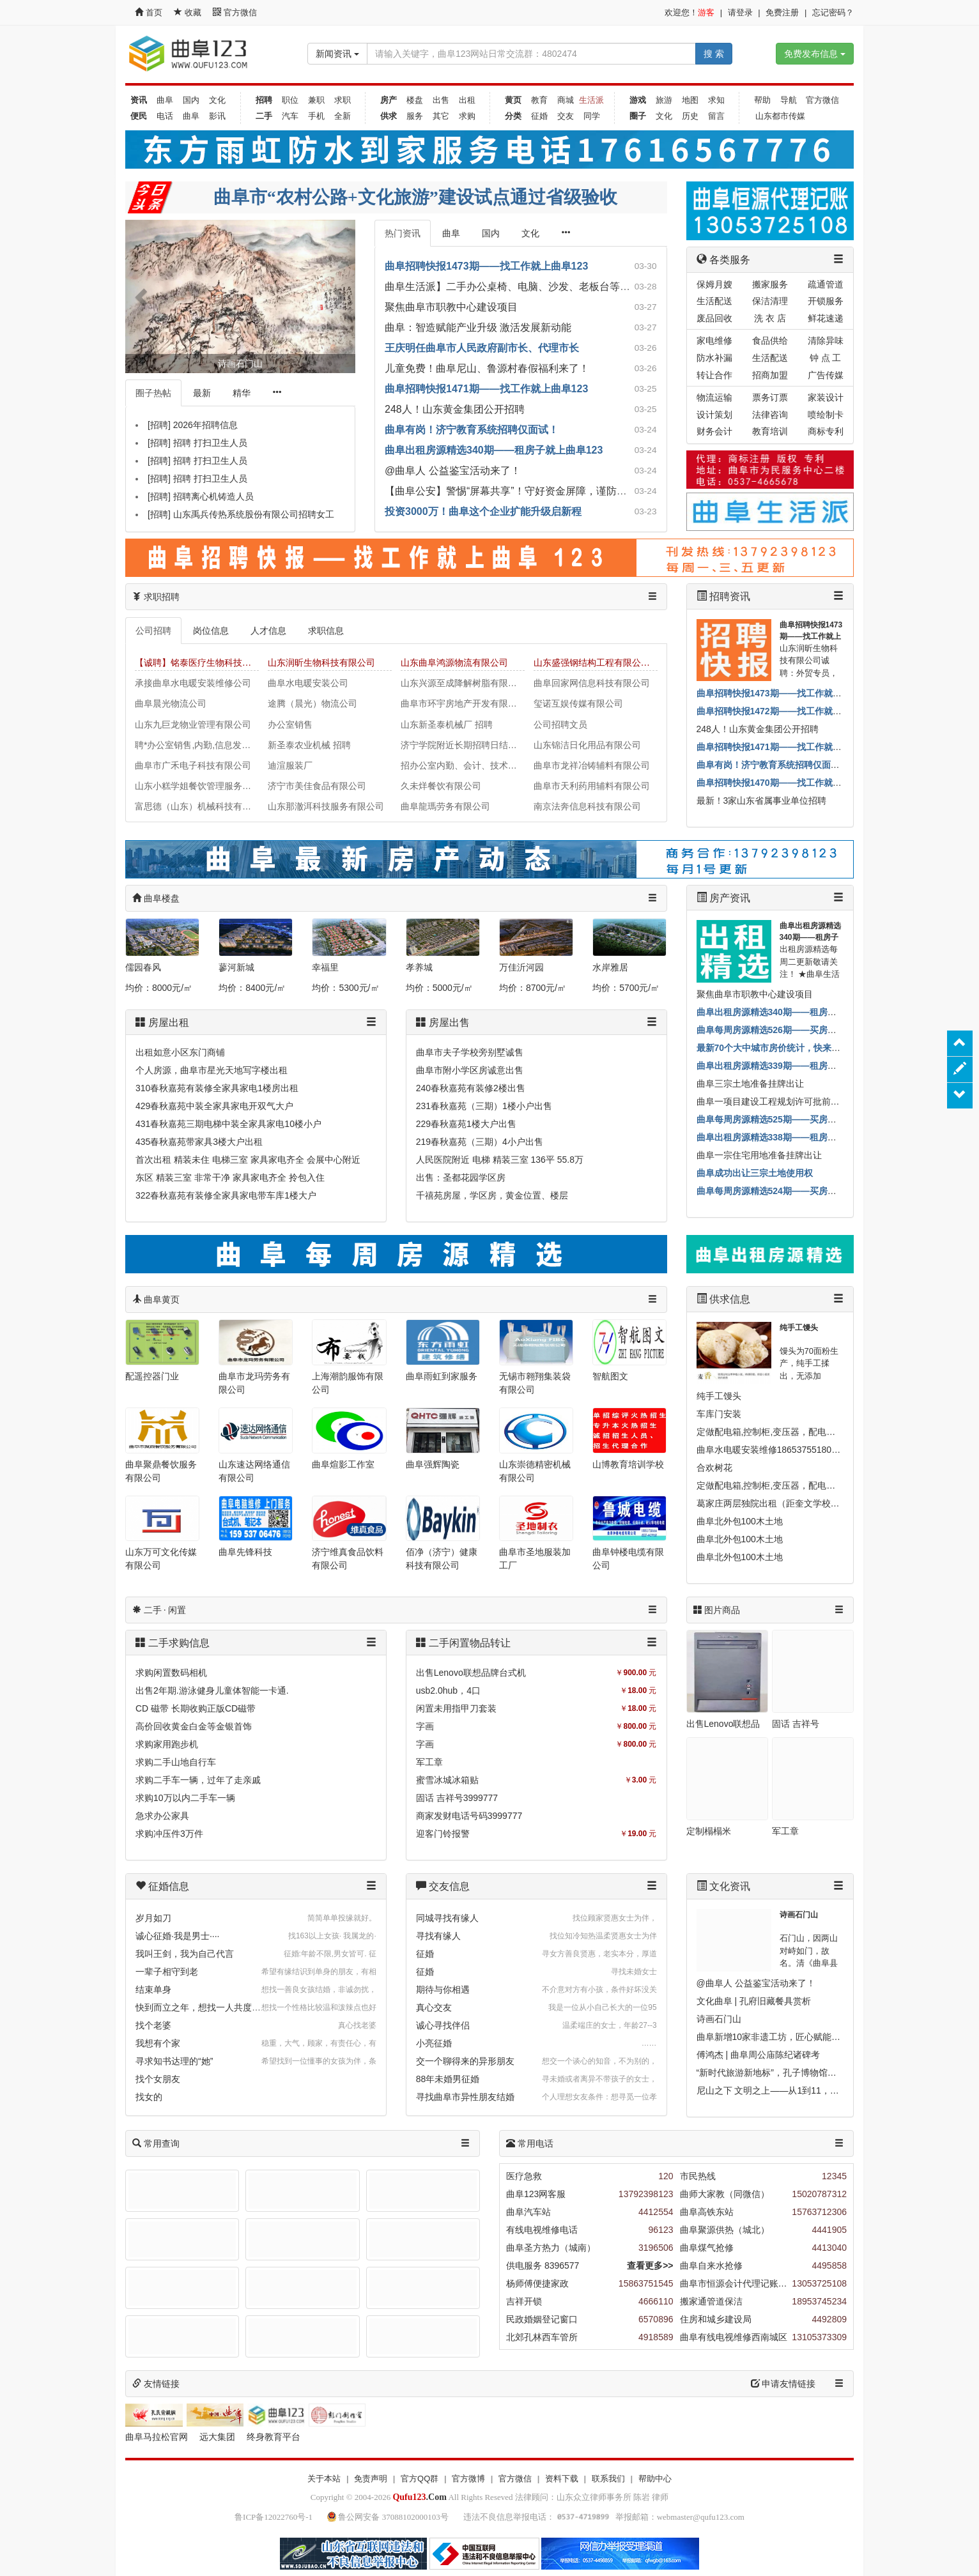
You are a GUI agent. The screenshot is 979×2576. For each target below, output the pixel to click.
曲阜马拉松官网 (156, 2437)
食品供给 (770, 340)
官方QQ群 (419, 2478)
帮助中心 (655, 2478)
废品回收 (714, 318)
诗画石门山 (799, 1914)
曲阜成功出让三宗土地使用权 (755, 1173)
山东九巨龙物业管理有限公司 (193, 724)
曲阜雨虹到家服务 (441, 1376)
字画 (425, 1726)
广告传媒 (826, 375)
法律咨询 (770, 415)
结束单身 (153, 1989)
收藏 (188, 12)
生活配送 (714, 301)
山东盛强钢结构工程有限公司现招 (596, 663)
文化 (217, 100)
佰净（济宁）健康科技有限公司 (441, 1558)
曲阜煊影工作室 (343, 1464)
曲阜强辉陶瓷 (432, 1464)
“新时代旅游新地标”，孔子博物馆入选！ (775, 2072)
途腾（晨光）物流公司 (312, 703)
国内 (191, 100)
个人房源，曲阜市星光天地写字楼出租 (211, 1070)
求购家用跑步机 (166, 1744)
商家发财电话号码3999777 (469, 1816)
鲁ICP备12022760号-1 (273, 2517)
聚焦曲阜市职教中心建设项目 (451, 307)
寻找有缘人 (438, 1936)
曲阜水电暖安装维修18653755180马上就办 (782, 1450)
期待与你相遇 (443, 1989)
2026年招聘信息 (205, 425)
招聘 (264, 100)
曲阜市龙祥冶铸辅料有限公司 (592, 765)
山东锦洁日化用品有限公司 (587, 745)
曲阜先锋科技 (245, 1552)
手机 (316, 116)
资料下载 (561, 2478)
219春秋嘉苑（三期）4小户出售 (479, 1142)
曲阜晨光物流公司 (170, 703)
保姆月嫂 (714, 284)
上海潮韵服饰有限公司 (347, 1383)
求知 (716, 100)
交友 (565, 116)
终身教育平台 (273, 2437)
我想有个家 (157, 2043)
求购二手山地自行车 (175, 1762)
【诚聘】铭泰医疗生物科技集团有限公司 (197, 663)
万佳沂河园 (521, 967)
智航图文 (610, 1376)
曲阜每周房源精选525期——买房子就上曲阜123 (792, 1119)
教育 (539, 100)
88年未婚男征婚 (448, 2079)
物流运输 (714, 397)
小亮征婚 (434, 2043)
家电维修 (714, 340)
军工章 (429, 1762)
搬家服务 (770, 284)
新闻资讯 (337, 54)
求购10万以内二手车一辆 (185, 1798)
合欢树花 (714, 1467)
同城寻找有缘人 (447, 1918)
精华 (242, 393)
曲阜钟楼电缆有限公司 (628, 1558)
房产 (388, 100)
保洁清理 (770, 301)
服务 (414, 116)
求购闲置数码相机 (171, 1672)
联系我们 (608, 2478)
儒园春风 (143, 967)
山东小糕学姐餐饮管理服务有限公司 (197, 786)
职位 (290, 100)
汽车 (290, 116)
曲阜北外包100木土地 (740, 1521)
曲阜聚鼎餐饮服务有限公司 (161, 1471)
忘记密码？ (833, 12)
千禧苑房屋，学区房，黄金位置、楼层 (492, 1195)
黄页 (513, 100)
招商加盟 (770, 375)
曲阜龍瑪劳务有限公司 (445, 806)
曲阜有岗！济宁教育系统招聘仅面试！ (472, 429)
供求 (388, 116)
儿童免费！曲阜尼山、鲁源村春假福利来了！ (487, 368)
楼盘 (414, 100)
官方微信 (235, 12)
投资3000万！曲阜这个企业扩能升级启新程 (483, 511)
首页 (148, 12)
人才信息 (268, 630)
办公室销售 (290, 724)
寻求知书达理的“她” (174, 2061)
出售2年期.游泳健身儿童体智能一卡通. (212, 1690)
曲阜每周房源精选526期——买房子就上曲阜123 (792, 1030)
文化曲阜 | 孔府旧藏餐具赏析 (754, 2001)
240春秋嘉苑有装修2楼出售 (470, 1088)
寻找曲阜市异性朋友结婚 (465, 2097)
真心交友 (434, 2007)
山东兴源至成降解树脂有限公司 (463, 683)
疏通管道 (826, 284)
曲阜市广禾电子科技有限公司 (193, 765)
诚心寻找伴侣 (443, 2025)
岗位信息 (211, 630)
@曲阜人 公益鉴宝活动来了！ (453, 470)
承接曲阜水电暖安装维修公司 (193, 683)
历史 (690, 116)
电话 (165, 116)
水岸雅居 (610, 967)
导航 (788, 100)
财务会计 (714, 431)
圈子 (637, 116)
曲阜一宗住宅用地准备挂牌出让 (759, 1155)
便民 (138, 116)
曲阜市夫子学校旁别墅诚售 (469, 1052)
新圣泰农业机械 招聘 (309, 745)
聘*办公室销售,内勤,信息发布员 (197, 745)
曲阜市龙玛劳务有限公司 (254, 1383)
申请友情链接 (783, 2384)
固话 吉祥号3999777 (457, 1798)
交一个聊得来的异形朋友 (465, 2061)
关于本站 (324, 2478)
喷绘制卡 (826, 415)
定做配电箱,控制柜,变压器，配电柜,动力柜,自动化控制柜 (809, 1432)
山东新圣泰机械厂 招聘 (447, 724)
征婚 (539, 116)
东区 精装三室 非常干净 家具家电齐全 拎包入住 (230, 1177)
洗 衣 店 (770, 318)
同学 (591, 116)
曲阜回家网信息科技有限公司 (592, 683)
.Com (419, 2497)
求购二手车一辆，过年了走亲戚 (198, 1780)
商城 (565, 100)
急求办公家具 (162, 1816)
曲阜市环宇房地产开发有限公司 (463, 703)
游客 (706, 12)
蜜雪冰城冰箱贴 (447, 1780)
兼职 (316, 100)
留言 (716, 116)
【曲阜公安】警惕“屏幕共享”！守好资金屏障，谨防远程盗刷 (521, 491)
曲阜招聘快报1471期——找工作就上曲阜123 (486, 388)
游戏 (637, 100)
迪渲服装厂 (290, 765)
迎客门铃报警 (443, 1833)
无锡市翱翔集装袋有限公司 (535, 1383)
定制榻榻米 (708, 1831)
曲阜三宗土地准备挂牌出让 (750, 1083)
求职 (342, 100)
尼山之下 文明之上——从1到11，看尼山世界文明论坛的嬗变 (817, 2090)
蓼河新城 (236, 967)
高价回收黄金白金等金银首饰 (193, 1726)
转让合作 (714, 375)
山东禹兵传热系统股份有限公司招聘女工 (253, 514)
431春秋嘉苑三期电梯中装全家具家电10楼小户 (228, 1124)
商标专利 (826, 431)
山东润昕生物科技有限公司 (321, 663)
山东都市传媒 (780, 116)
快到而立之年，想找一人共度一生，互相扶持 (224, 2007)
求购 (467, 116)
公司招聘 (153, 630)
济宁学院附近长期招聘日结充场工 (463, 745)
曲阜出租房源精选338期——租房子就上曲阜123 (792, 1137)
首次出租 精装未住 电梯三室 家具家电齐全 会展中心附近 (247, 1159)
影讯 (217, 116)
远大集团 (217, 2437)
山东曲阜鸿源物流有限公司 (454, 663)
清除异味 (826, 340)
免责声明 (370, 2478)
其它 (441, 116)
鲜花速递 (826, 318)
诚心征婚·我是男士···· (177, 1936)
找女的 (148, 2097)
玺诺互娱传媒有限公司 (578, 703)
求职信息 (326, 630)
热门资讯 (402, 233)
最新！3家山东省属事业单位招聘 (762, 800)
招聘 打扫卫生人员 (210, 443)
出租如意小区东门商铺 (180, 1052)
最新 (202, 393)
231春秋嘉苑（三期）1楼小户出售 (484, 1106)
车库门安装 (719, 1414)
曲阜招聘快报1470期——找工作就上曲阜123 (786, 783)
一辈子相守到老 (166, 1971)
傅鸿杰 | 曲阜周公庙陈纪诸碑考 (758, 2055)
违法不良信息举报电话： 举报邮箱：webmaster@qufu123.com (603, 2517)
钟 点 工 (826, 358)
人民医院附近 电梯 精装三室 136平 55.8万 (499, 1159)
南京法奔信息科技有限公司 (587, 806)
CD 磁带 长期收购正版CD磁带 (195, 1708)
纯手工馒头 (799, 1327)
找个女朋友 (157, 2079)
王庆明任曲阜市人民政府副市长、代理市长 (482, 347)
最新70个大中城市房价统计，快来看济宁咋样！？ (796, 1048)
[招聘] (159, 425)
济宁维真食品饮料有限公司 (347, 1558)
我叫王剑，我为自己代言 (184, 1954)
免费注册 (782, 12)
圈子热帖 (153, 393)
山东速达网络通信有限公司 (254, 1471)
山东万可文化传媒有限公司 (161, 1558)
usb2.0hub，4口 (448, 1690)
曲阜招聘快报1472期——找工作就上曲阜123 (786, 711)
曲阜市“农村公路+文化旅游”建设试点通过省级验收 (415, 197)
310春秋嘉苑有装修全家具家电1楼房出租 (216, 1088)
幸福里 (325, 967)
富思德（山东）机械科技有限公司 (197, 806)
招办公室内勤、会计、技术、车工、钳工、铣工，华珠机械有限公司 (463, 765)
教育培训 (770, 431)
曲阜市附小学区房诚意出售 (469, 1070)
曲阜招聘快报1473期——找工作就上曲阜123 (486, 266)
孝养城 (419, 967)
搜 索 (714, 54)
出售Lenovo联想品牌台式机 (471, 1672)
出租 (467, 100)
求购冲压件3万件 (169, 1833)
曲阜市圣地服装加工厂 (535, 1558)
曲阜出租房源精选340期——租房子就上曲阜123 (494, 450)
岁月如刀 (153, 1918)
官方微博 (468, 2478)
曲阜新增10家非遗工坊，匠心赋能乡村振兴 (782, 2037)
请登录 (740, 12)
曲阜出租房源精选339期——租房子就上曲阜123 (792, 1066)
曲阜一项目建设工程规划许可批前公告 (773, 1101)
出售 (441, 100)
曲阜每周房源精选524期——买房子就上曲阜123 (792, 1191)
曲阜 (165, 100)
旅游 (664, 100)
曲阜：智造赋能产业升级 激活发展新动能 (478, 327)
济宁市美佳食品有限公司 (317, 786)
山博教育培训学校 (628, 1464)
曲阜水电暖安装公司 (308, 683)
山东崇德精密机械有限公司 (535, 1471)
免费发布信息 (814, 54)
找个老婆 (153, 2025)
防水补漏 (714, 358)
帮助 (762, 100)
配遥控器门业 (152, 1376)
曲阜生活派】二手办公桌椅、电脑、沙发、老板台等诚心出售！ (528, 286)
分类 (513, 116)
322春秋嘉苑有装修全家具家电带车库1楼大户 (225, 1195)
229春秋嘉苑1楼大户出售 (466, 1124)
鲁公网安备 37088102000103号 (389, 2517)
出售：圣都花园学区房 (460, 1177)
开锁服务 (826, 301)
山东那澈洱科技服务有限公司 (326, 806)
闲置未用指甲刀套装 (456, 1708)
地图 (690, 100)
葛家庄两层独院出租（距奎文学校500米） (780, 1503)
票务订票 (770, 397)
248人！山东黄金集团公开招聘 (455, 409)
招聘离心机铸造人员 (213, 496)
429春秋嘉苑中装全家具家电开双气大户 (214, 1106)
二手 (264, 116)
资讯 (138, 100)
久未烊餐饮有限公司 (441, 786)
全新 (342, 116)
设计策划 (714, 415)
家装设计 (826, 397)
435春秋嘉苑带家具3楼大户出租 (199, 1142)
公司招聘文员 (560, 724)
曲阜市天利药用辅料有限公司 (592, 786)
